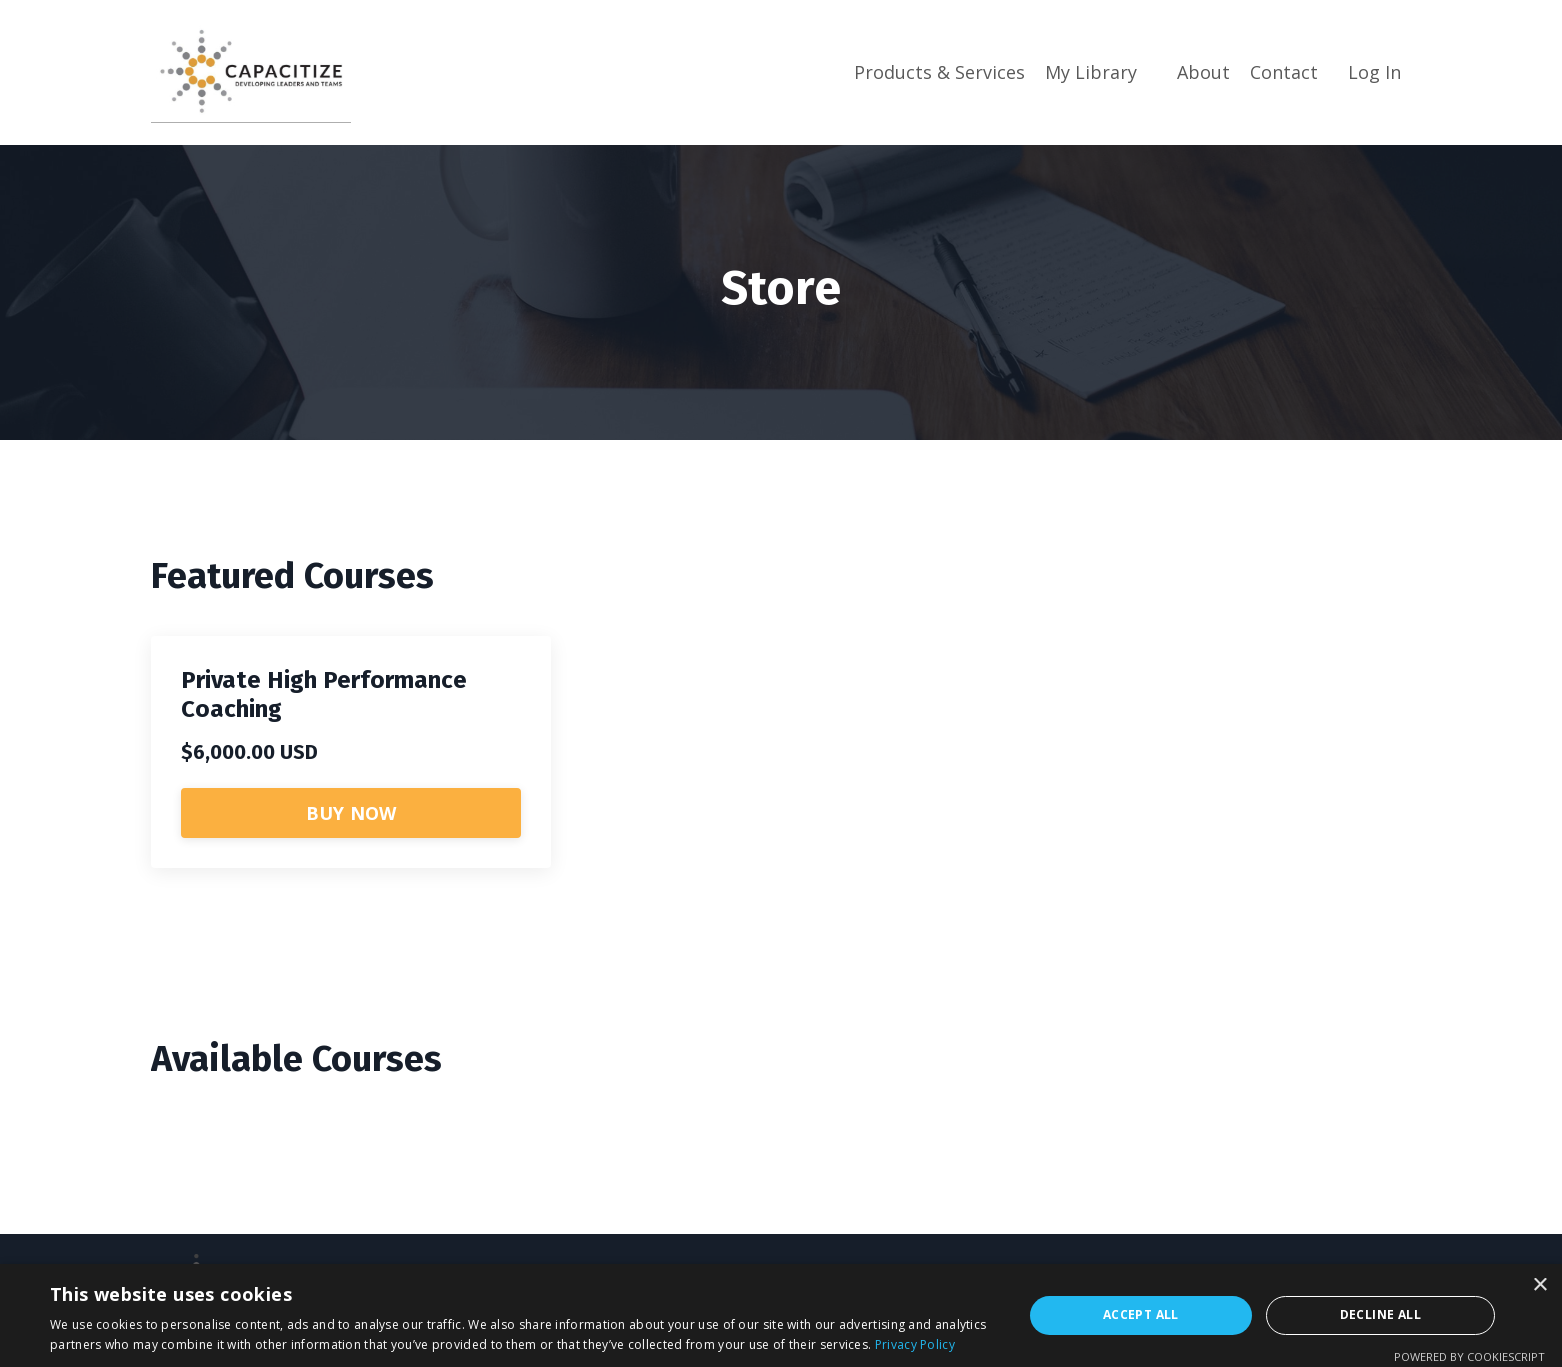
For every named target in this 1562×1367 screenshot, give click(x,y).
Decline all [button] (1380, 1314)
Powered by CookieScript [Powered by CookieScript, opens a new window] (1469, 1356)
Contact (1284, 72)
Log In (1374, 72)
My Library (1091, 72)
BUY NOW (351, 813)
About (1203, 72)
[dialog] (781, 1315)
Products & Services (939, 72)
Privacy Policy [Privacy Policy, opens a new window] (915, 1344)
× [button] (1539, 1285)
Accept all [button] (1141, 1314)
